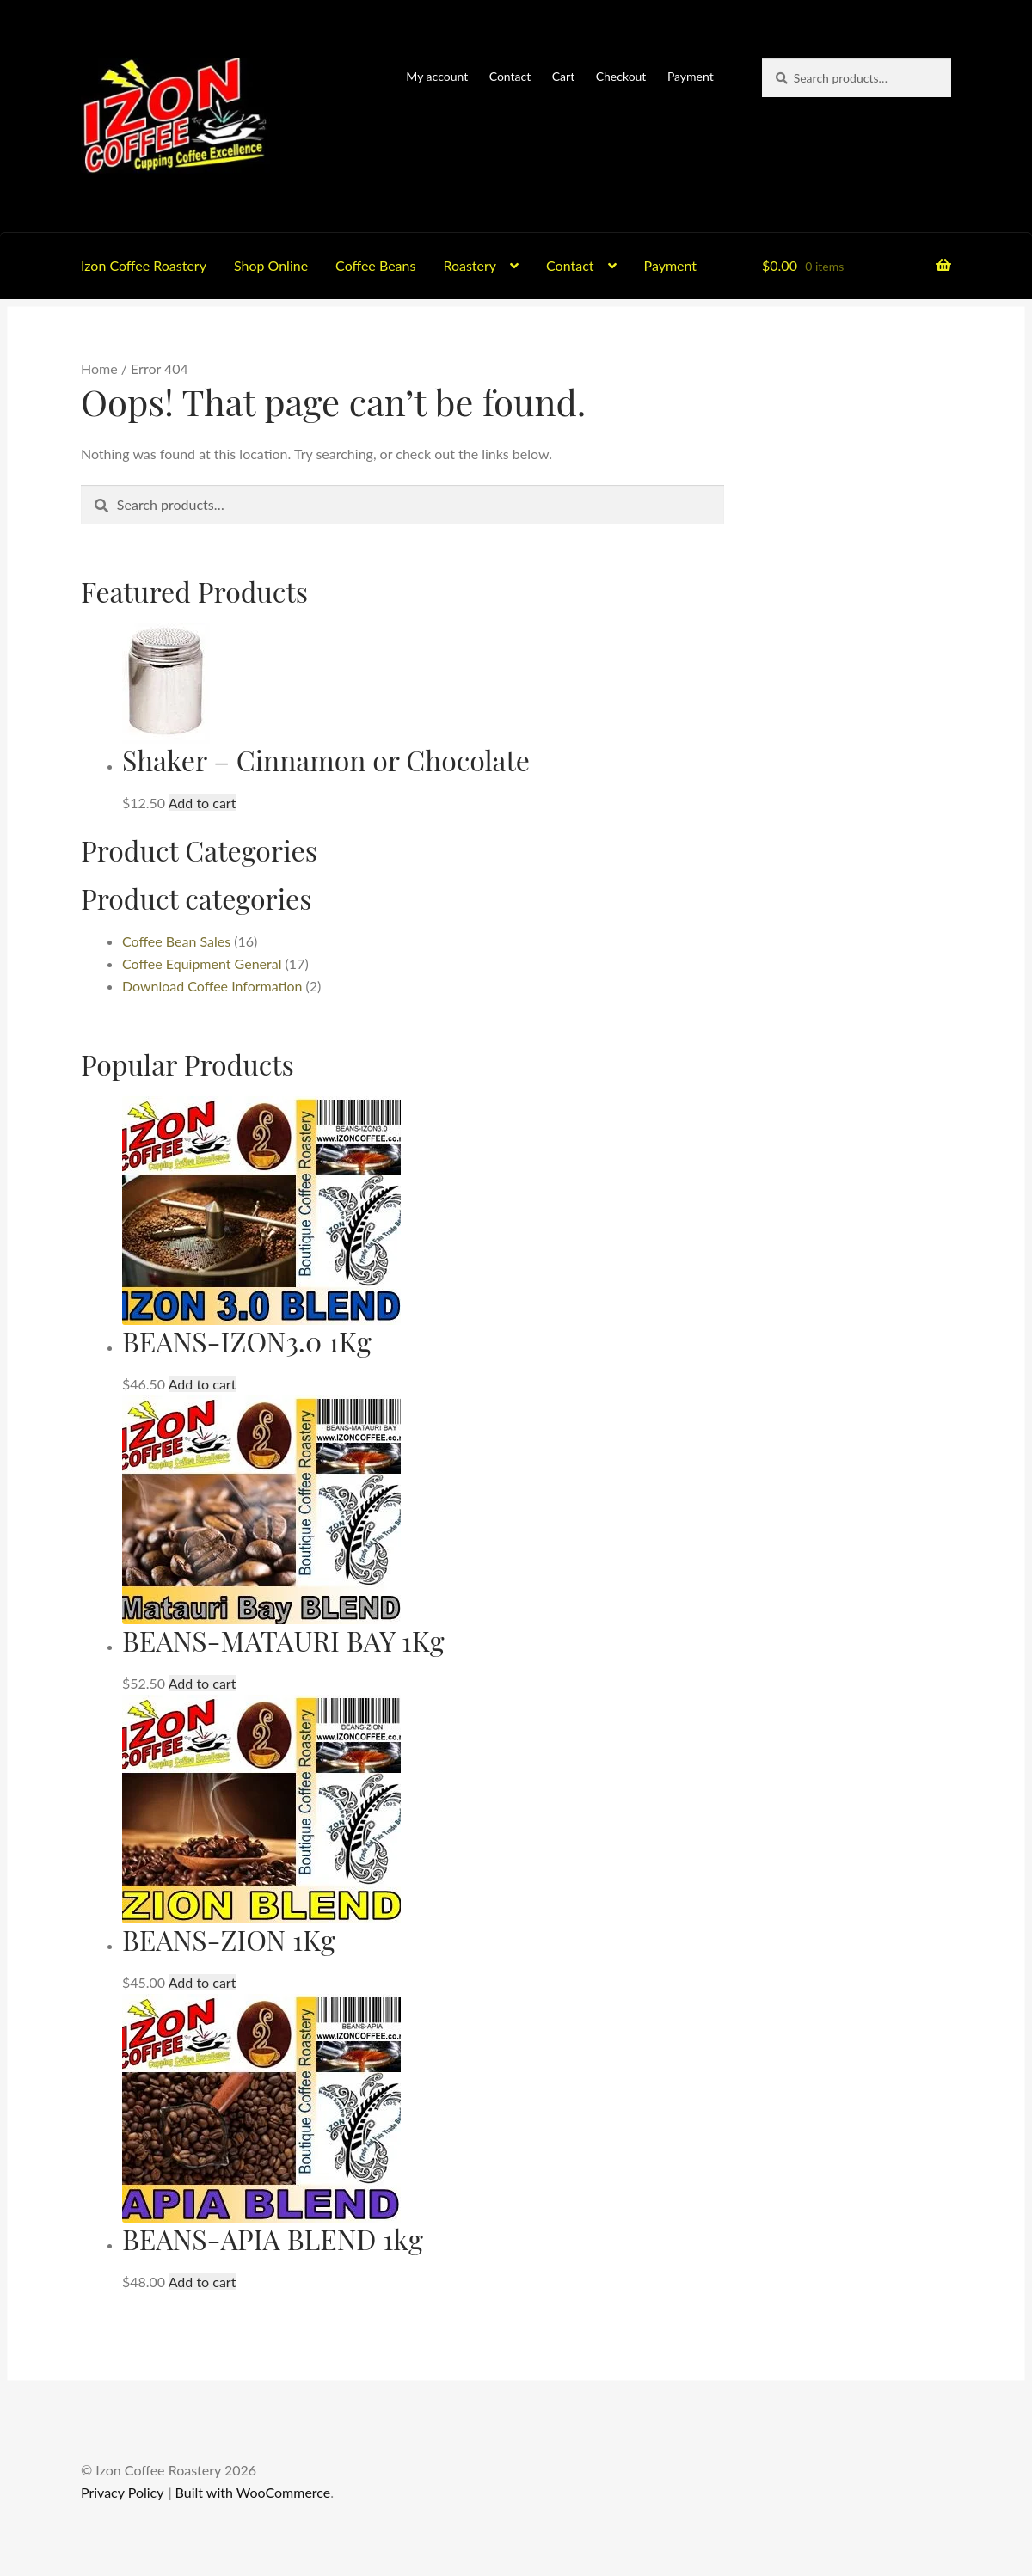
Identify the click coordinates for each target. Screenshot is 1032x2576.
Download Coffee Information (212, 986)
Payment (690, 76)
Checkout (621, 76)
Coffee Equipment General (202, 963)
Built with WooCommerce (253, 2492)
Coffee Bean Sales (176, 941)
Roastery (469, 265)
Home (99, 368)
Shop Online (271, 265)
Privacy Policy (122, 2492)
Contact (510, 76)
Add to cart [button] (202, 802)
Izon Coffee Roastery (143, 265)
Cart (563, 76)
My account (437, 76)
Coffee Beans (375, 265)
